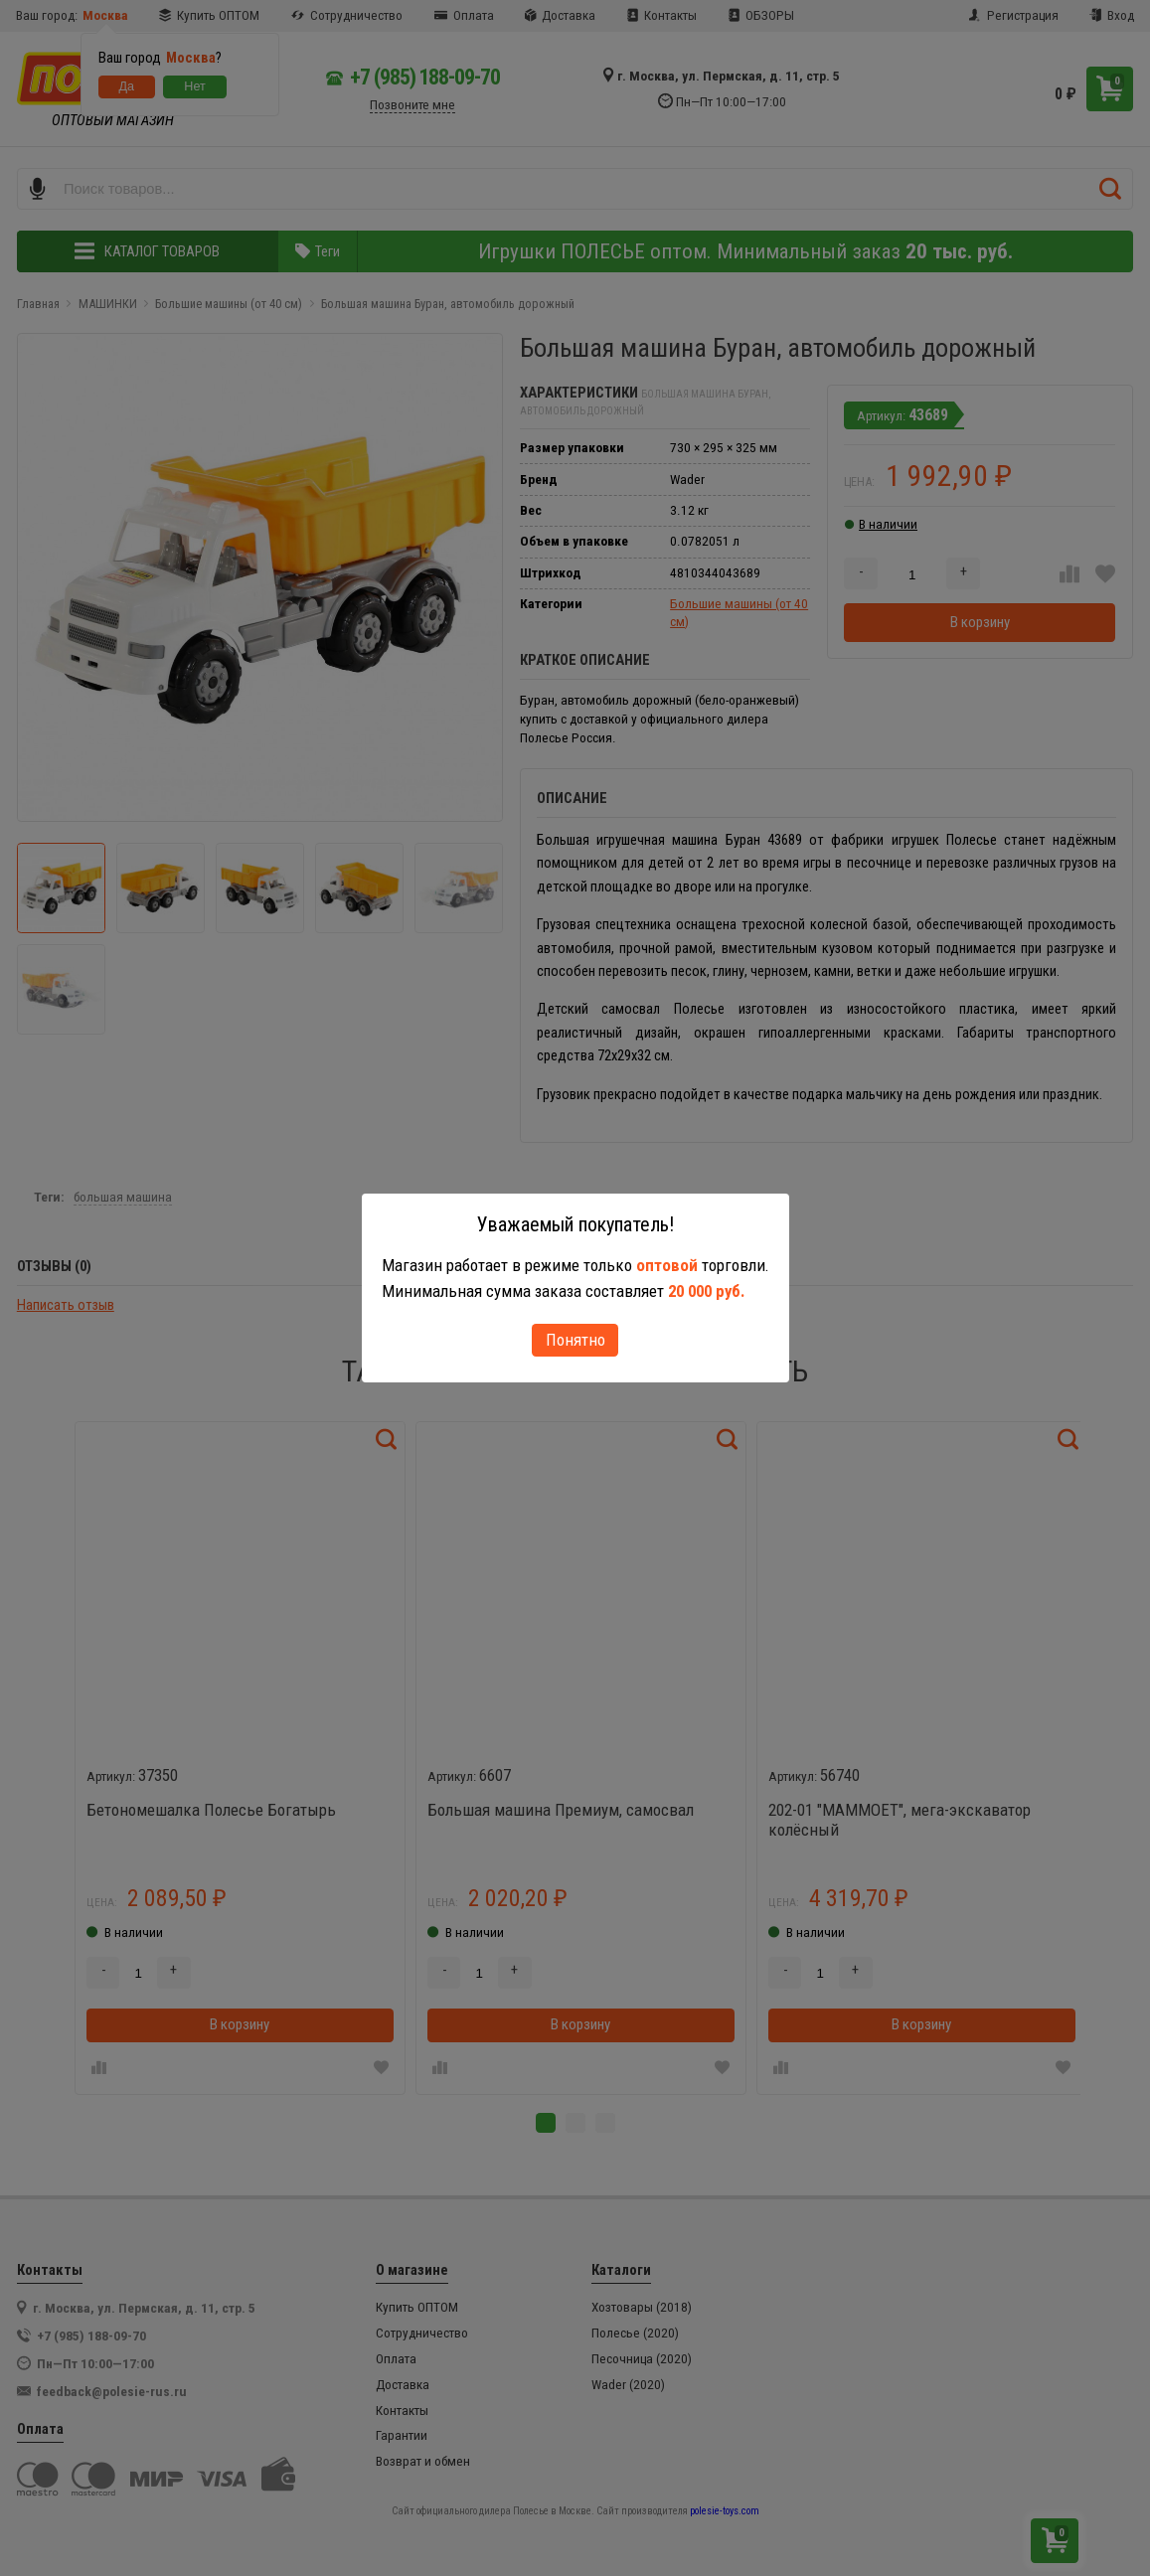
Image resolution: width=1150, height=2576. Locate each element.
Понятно (575, 1340)
